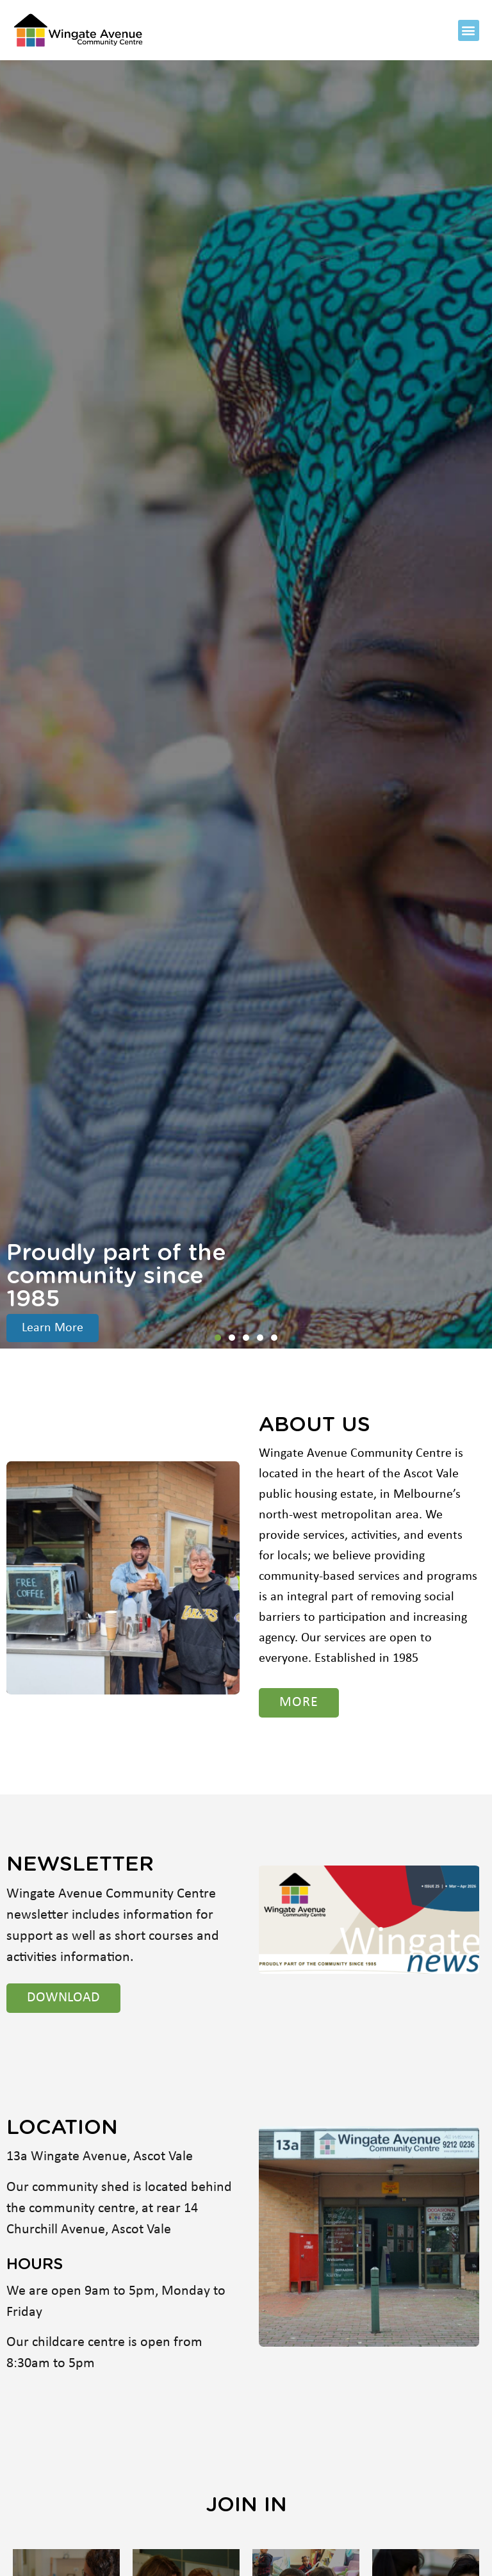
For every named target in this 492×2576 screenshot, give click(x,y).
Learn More (52, 1328)
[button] (468, 30)
